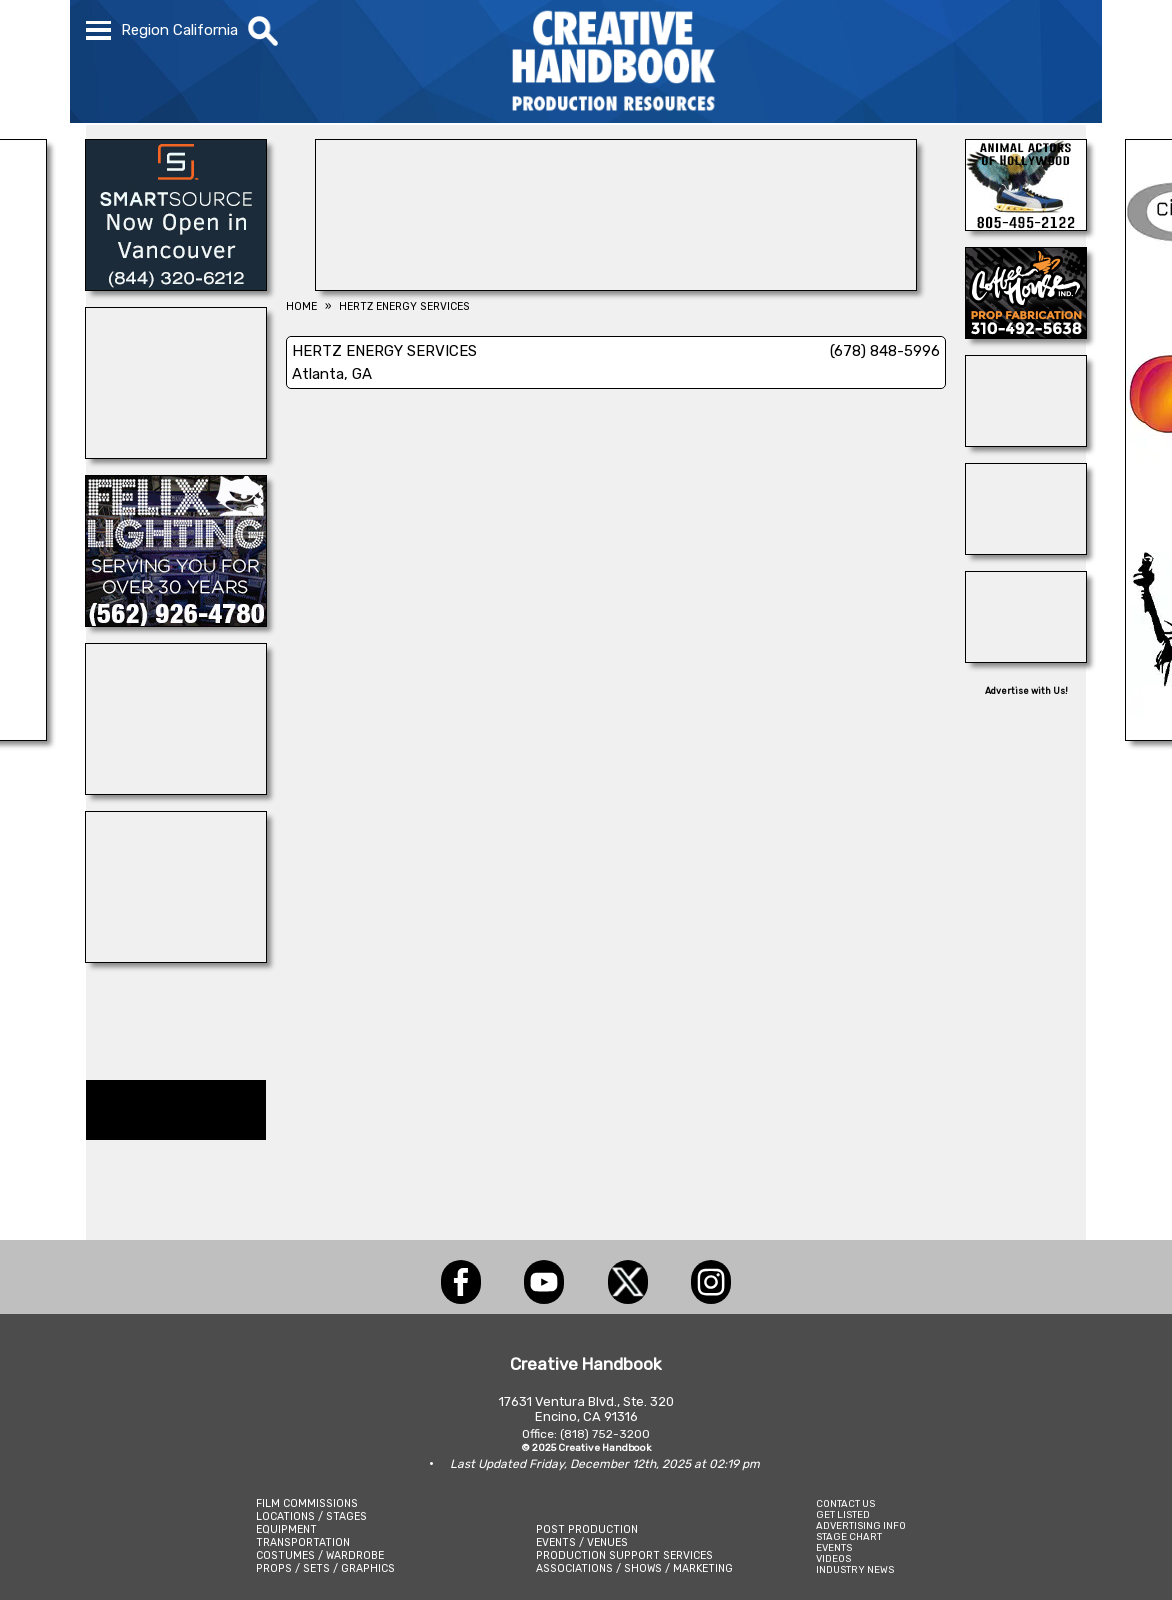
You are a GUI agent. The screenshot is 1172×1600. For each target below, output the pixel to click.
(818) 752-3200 (605, 1434)
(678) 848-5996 (885, 351)
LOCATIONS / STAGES (311, 1516)
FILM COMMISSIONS (307, 1503)
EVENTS (834, 1547)
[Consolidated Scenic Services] (1026, 441)
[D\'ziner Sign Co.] (1026, 549)
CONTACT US (845, 1503)
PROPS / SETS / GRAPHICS (325, 1568)
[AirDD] (616, 285)
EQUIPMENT (286, 1529)
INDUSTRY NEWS (855, 1569)
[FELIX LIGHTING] (176, 621)
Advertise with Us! (1026, 691)
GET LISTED (843, 1514)
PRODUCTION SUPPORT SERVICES (624, 1555)
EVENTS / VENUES (582, 1542)
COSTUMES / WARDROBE (320, 1555)
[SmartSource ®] (176, 285)
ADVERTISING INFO (861, 1525)
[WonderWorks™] (176, 453)
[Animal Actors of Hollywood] (1026, 225)
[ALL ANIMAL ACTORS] (1026, 657)
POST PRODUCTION (587, 1529)
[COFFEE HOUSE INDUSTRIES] (1026, 333)
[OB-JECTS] (176, 957)
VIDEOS (833, 1558)
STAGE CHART (849, 1536)
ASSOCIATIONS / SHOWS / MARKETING (634, 1568)
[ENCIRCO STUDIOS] (176, 789)
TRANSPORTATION (303, 1542)
